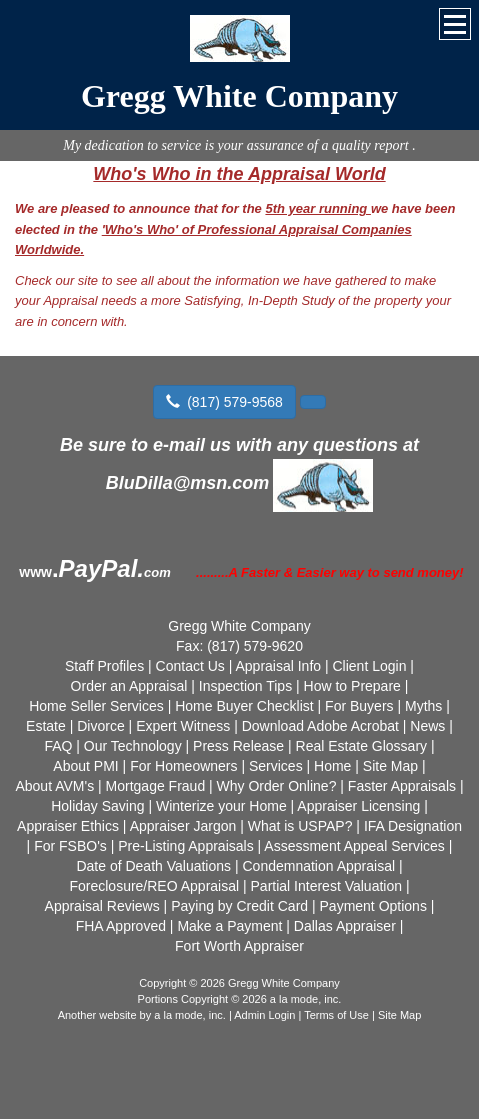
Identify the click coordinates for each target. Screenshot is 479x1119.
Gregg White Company (239, 96)
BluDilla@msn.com (188, 483)
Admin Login (264, 1015)
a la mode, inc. (190, 1015)
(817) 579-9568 (224, 402)
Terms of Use (336, 1015)
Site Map (399, 1015)
